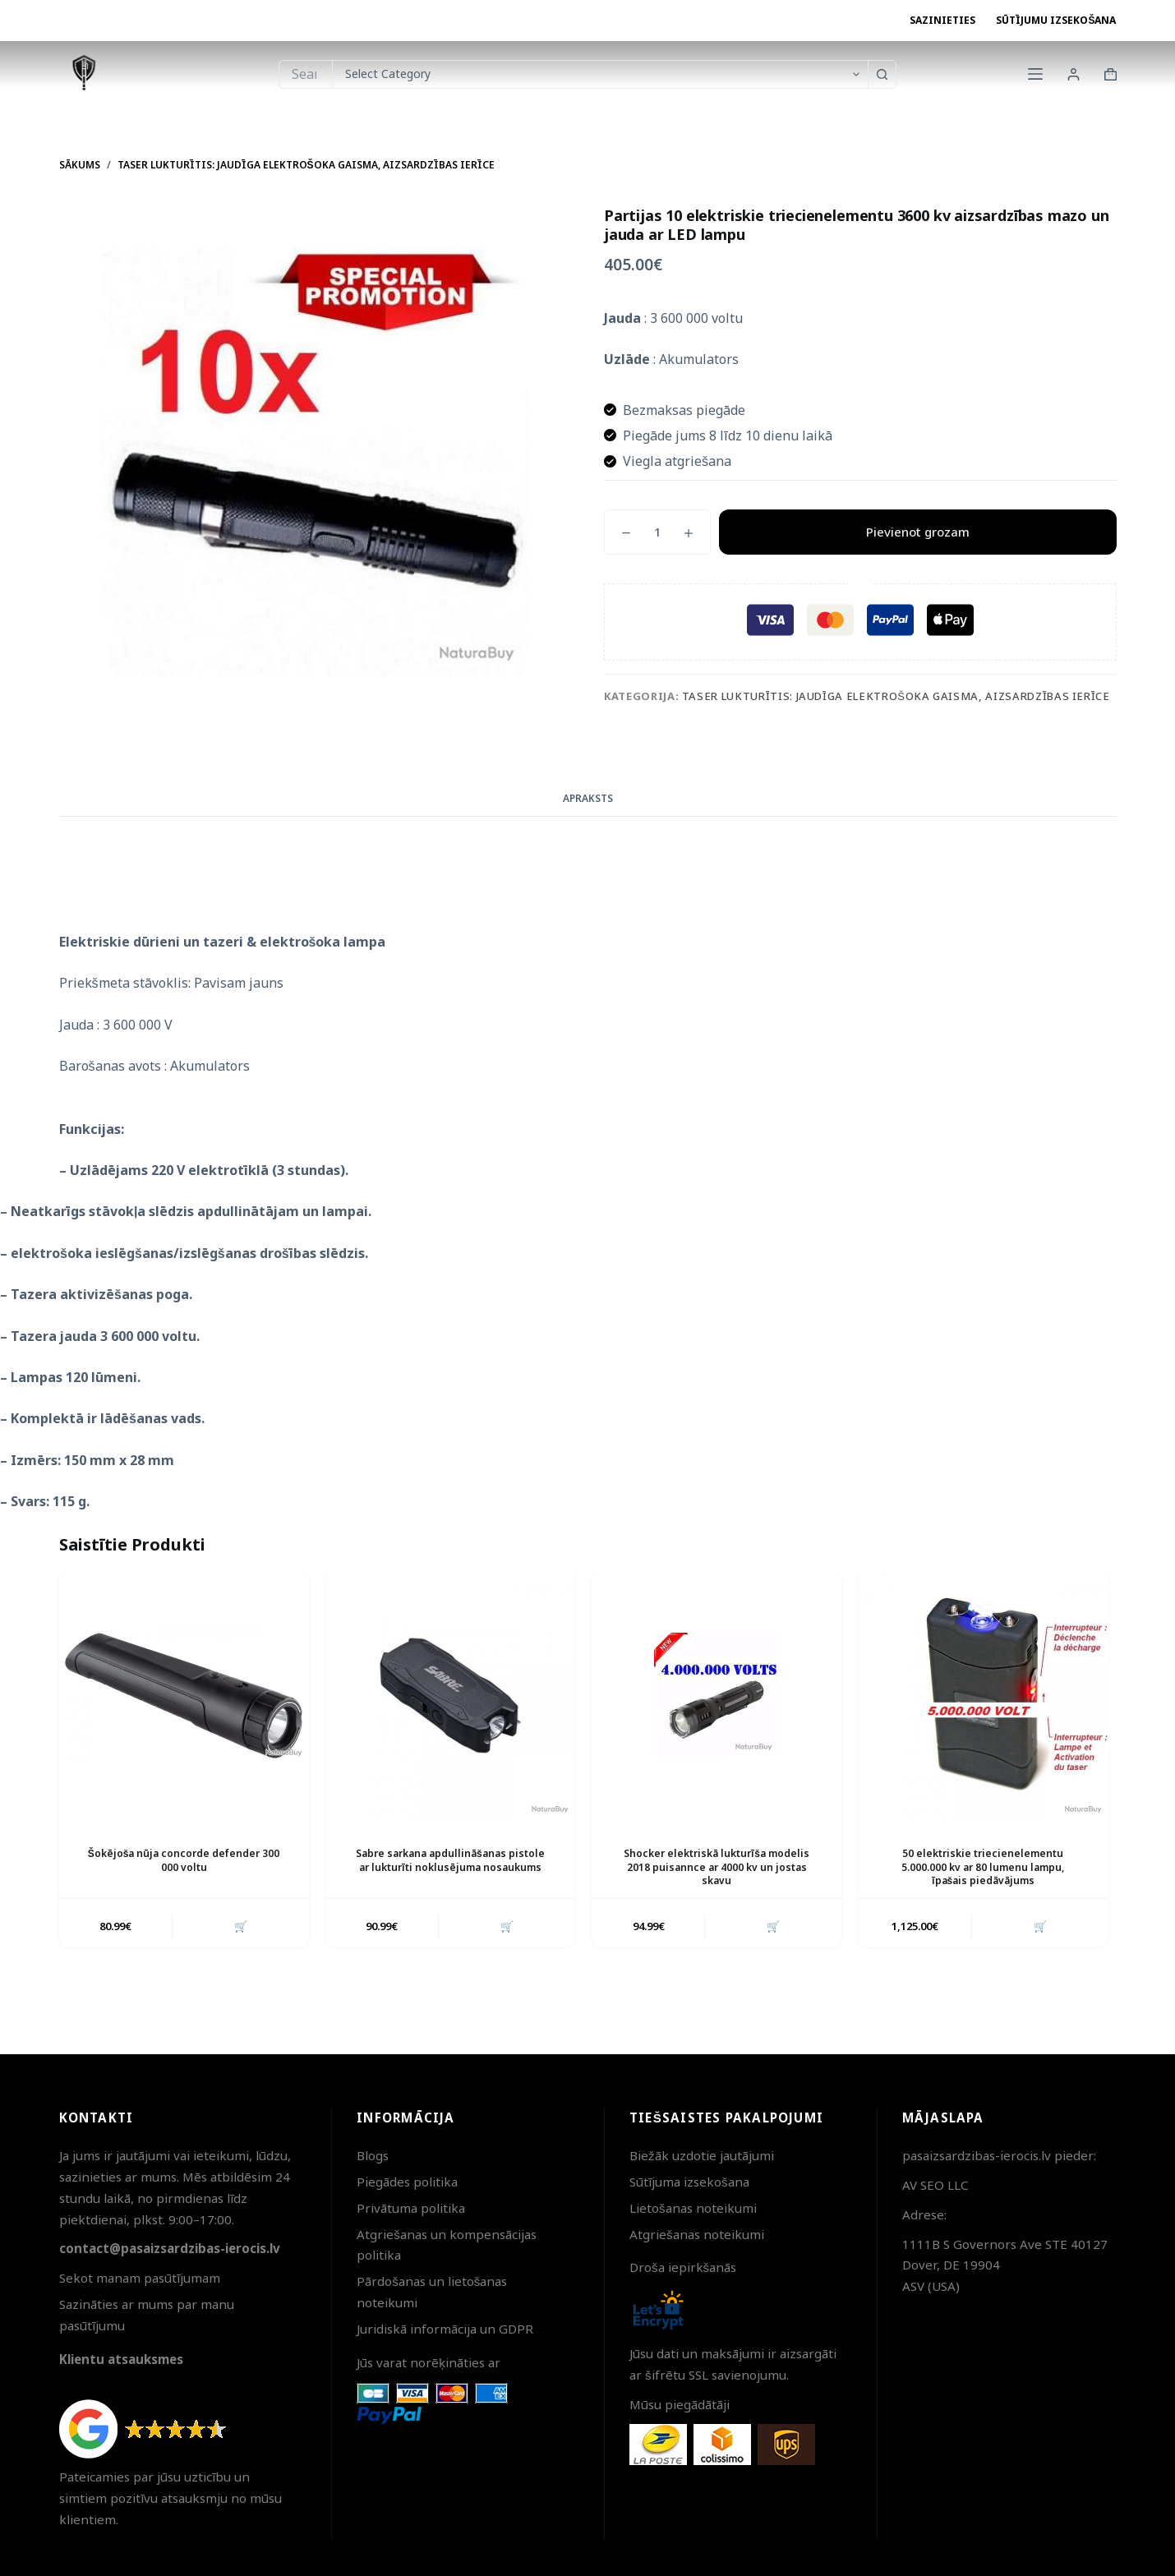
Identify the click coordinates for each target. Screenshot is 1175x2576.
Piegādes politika (407, 2181)
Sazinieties (942, 20)
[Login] (1073, 74)
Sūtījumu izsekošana (1056, 20)
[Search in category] (600, 74)
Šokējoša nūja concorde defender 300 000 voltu (184, 1860)
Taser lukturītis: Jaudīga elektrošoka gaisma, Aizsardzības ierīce (896, 696)
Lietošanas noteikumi (693, 2208)
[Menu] (1035, 74)
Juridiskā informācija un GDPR (445, 2328)
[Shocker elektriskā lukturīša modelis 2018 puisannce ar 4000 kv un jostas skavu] (716, 1695)
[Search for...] (305, 74)
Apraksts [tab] (588, 798)
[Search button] (882, 74)
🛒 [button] (240, 1926)
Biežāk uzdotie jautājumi (701, 2155)
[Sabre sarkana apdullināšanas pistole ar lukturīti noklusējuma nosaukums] (450, 1695)
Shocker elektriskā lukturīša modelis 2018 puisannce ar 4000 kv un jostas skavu (716, 1867)
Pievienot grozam (918, 531)
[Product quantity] (657, 532)
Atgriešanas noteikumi (696, 2234)
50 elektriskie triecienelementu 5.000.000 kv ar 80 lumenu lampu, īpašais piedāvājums (982, 1867)
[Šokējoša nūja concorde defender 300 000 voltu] (184, 1695)
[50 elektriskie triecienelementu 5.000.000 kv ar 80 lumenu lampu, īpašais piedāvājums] (983, 1695)
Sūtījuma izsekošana (689, 2181)
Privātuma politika (411, 2208)
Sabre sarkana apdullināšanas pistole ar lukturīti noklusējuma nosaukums (450, 1860)
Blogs (373, 2155)
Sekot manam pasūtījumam (139, 2278)
